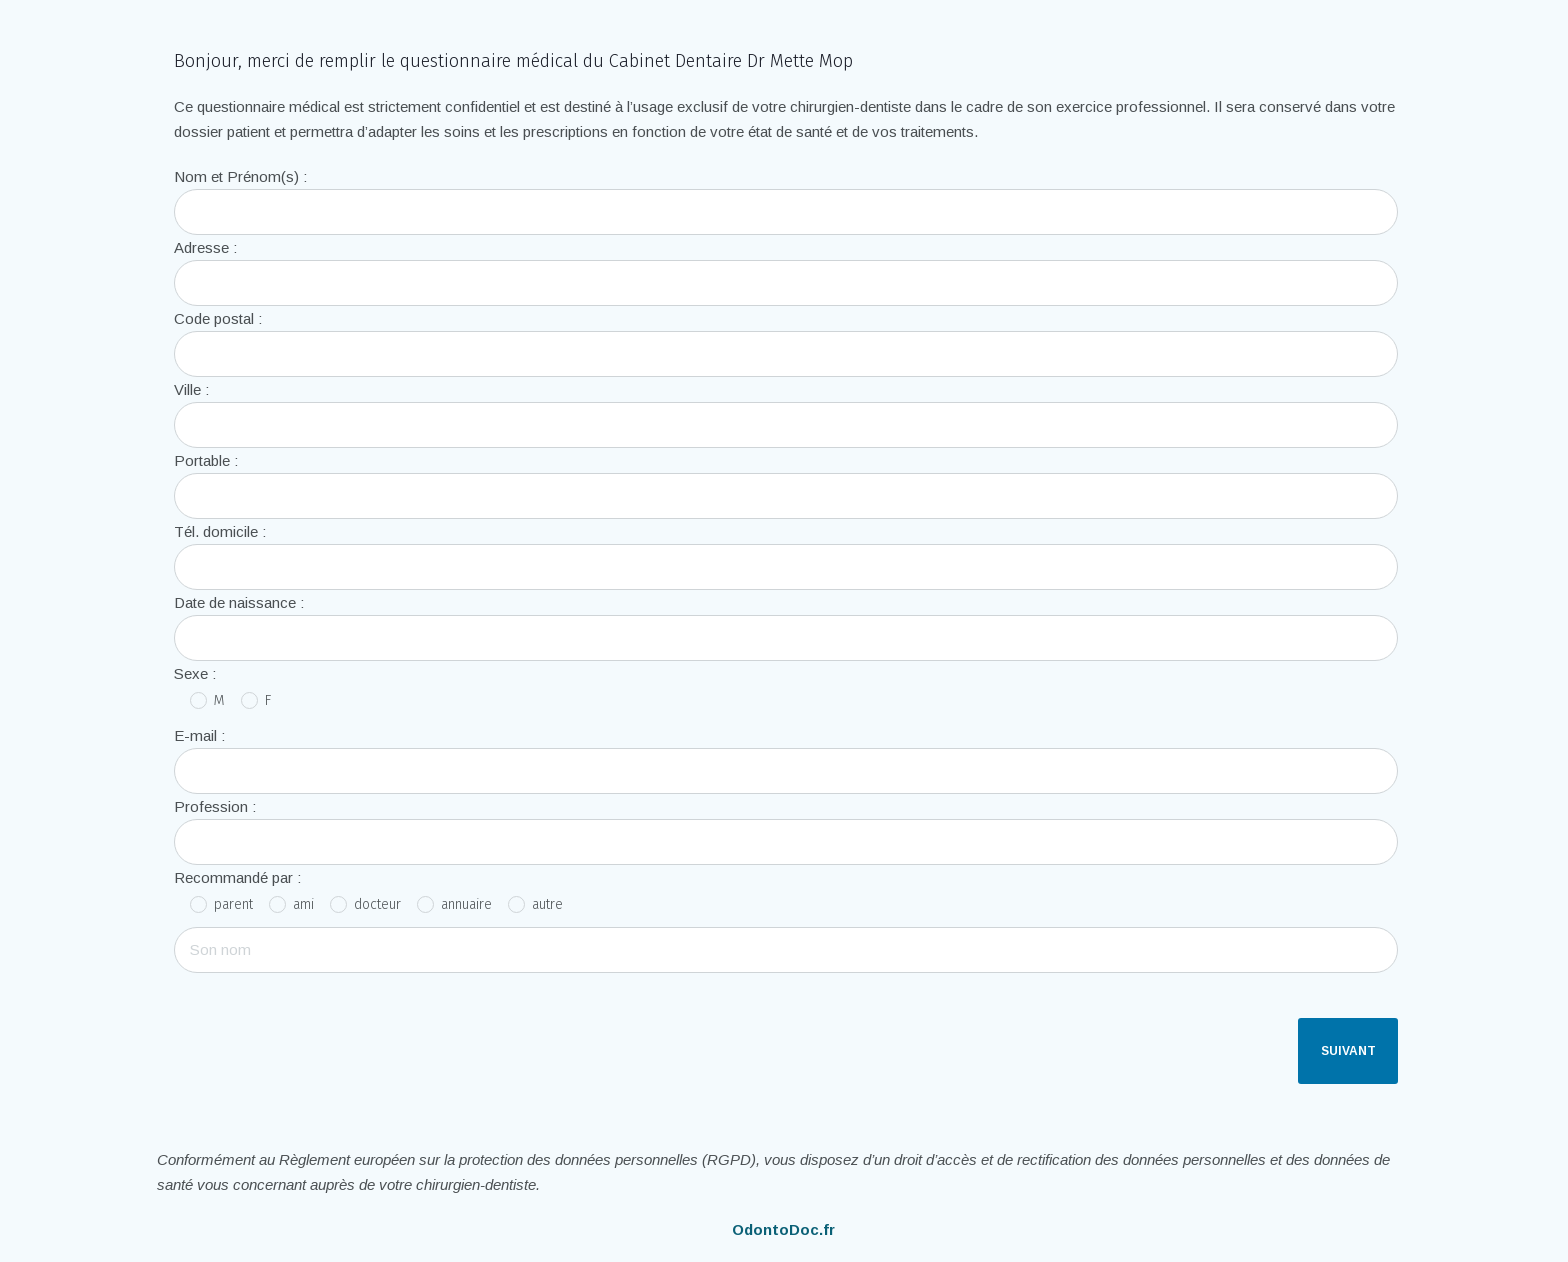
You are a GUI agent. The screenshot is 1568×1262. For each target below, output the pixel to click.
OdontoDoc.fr (783, 1229)
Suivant (1348, 1051)
